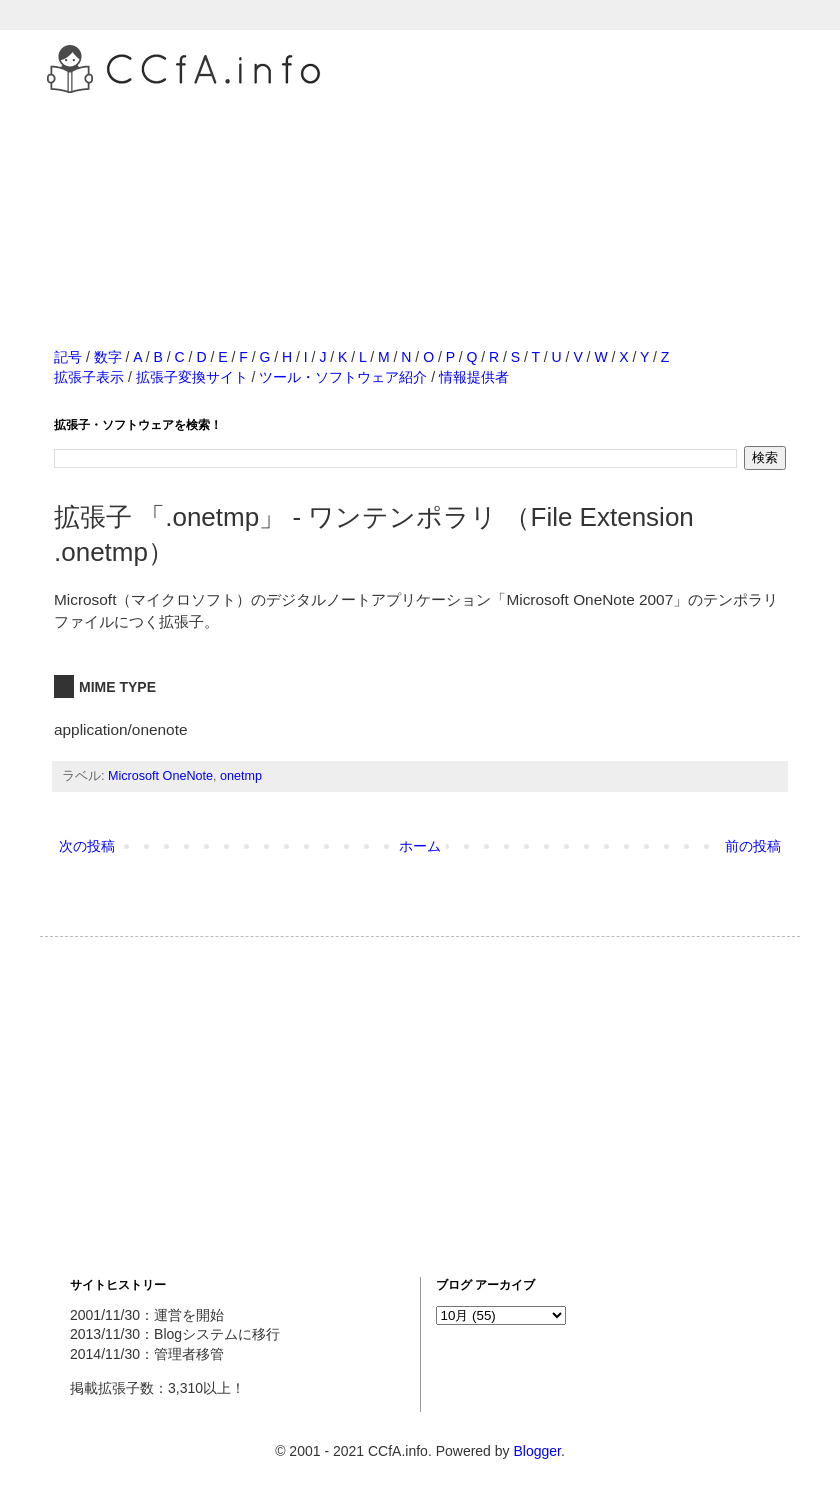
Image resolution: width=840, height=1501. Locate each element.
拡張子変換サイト (192, 377)
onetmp (241, 776)
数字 (108, 357)
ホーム (420, 846)
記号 (68, 357)
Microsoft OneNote (160, 776)
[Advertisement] (420, 199)
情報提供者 (474, 377)
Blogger (536, 1451)
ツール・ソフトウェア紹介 (343, 377)
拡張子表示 (89, 377)
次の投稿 (87, 846)
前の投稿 (753, 846)
